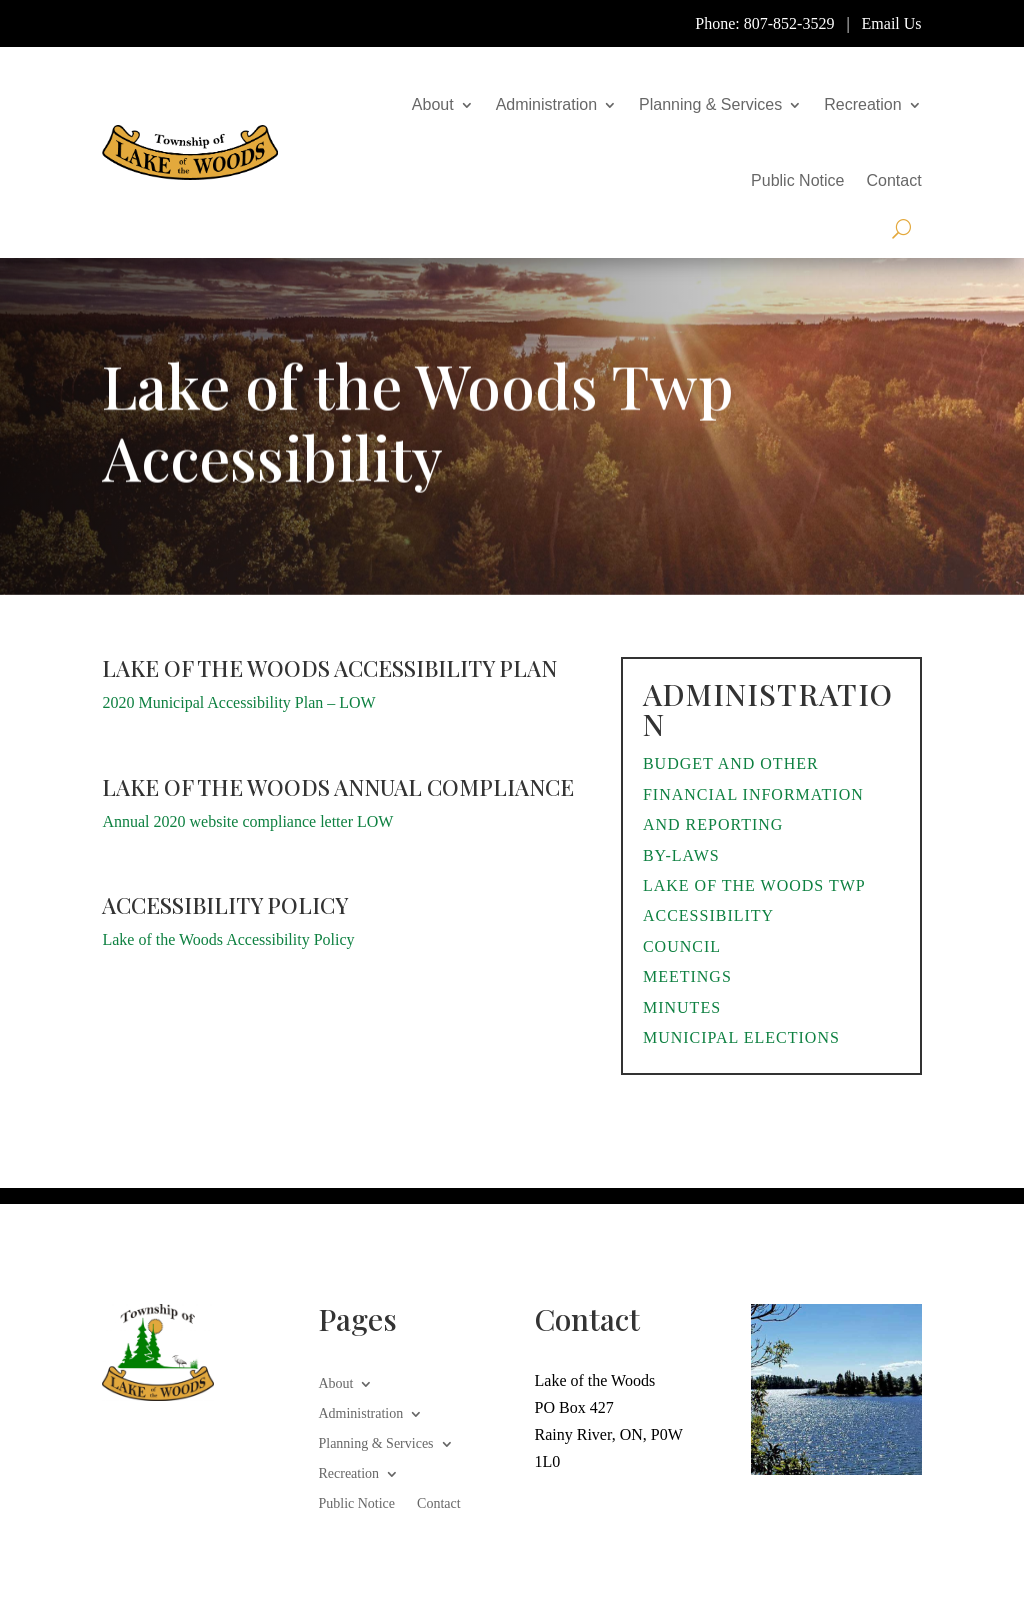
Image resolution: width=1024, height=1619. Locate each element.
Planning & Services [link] (710, 104)
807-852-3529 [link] (789, 23)
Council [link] (682, 946)
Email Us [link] (892, 23)
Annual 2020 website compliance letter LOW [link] (247, 821)
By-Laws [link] (681, 855)
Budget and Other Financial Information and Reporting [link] (753, 794)
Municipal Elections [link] (741, 1037)
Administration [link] (546, 104)
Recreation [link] (862, 104)
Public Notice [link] (797, 180)
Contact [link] (893, 180)
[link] (190, 152)
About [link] (433, 104)
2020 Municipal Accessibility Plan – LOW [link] (238, 702)
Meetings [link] (687, 976)
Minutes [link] (682, 1007)
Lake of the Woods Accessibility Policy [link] (228, 939)
